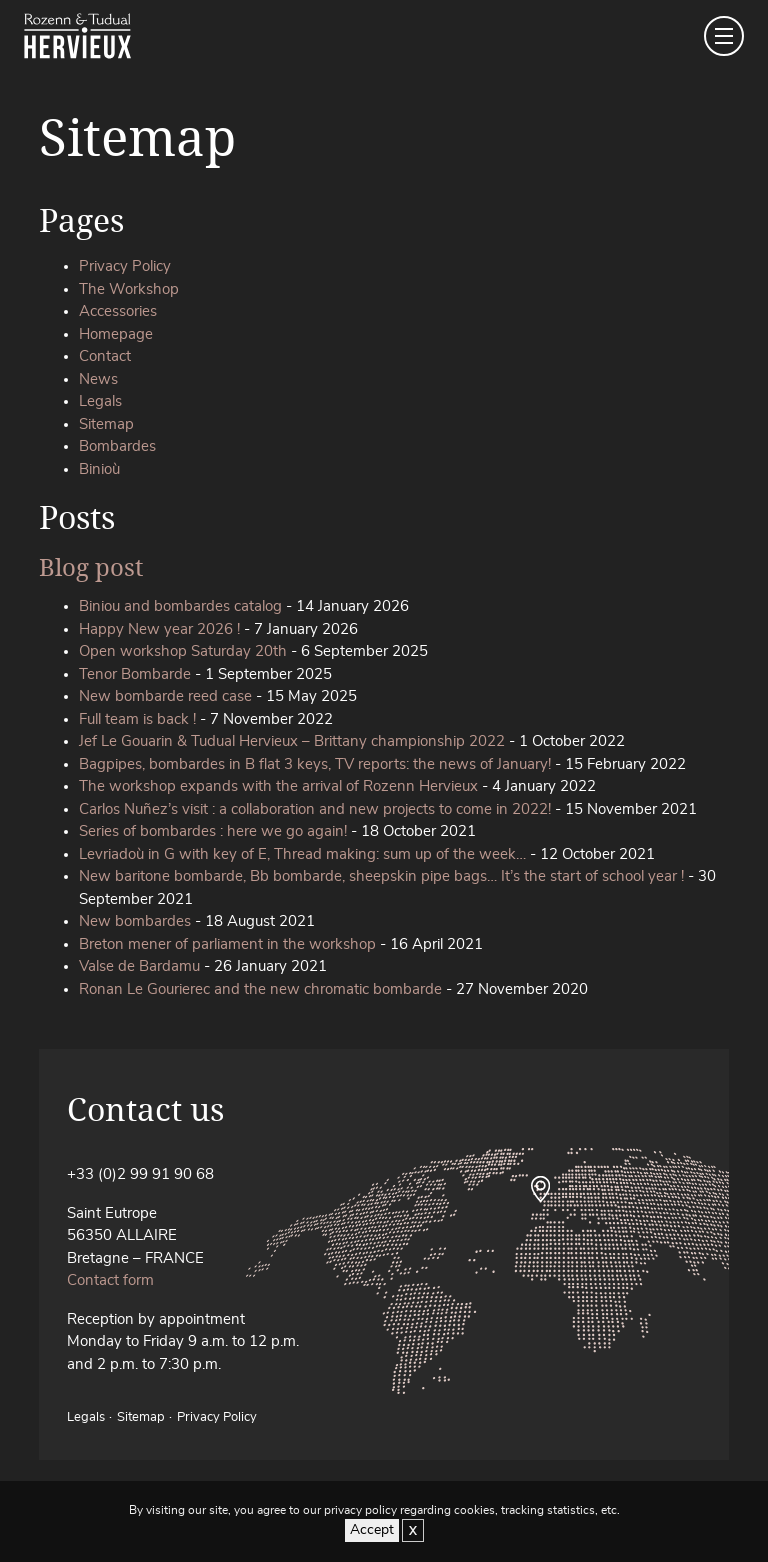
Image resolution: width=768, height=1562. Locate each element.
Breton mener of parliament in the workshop (227, 944)
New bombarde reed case (165, 696)
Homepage (116, 334)
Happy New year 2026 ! (159, 629)
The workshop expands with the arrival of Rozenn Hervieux (278, 786)
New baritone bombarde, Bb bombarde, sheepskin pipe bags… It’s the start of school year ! (381, 876)
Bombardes (117, 446)
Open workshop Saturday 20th (183, 651)
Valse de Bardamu (139, 966)
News (98, 379)
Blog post (91, 566)
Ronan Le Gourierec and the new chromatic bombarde (260, 989)
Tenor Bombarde (135, 674)
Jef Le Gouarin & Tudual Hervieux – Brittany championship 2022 (292, 741)
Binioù (99, 469)
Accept (372, 1530)
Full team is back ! (137, 719)
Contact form (110, 1280)
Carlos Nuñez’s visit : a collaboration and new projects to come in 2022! (315, 809)
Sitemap (106, 424)
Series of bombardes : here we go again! (213, 831)
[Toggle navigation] (724, 36)
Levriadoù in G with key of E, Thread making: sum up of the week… (302, 854)
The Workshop (129, 289)
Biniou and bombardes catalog (180, 606)
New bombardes (135, 921)
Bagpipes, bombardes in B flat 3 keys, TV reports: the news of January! (315, 764)
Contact (105, 356)
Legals (100, 401)
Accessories (118, 311)
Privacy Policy (125, 266)
